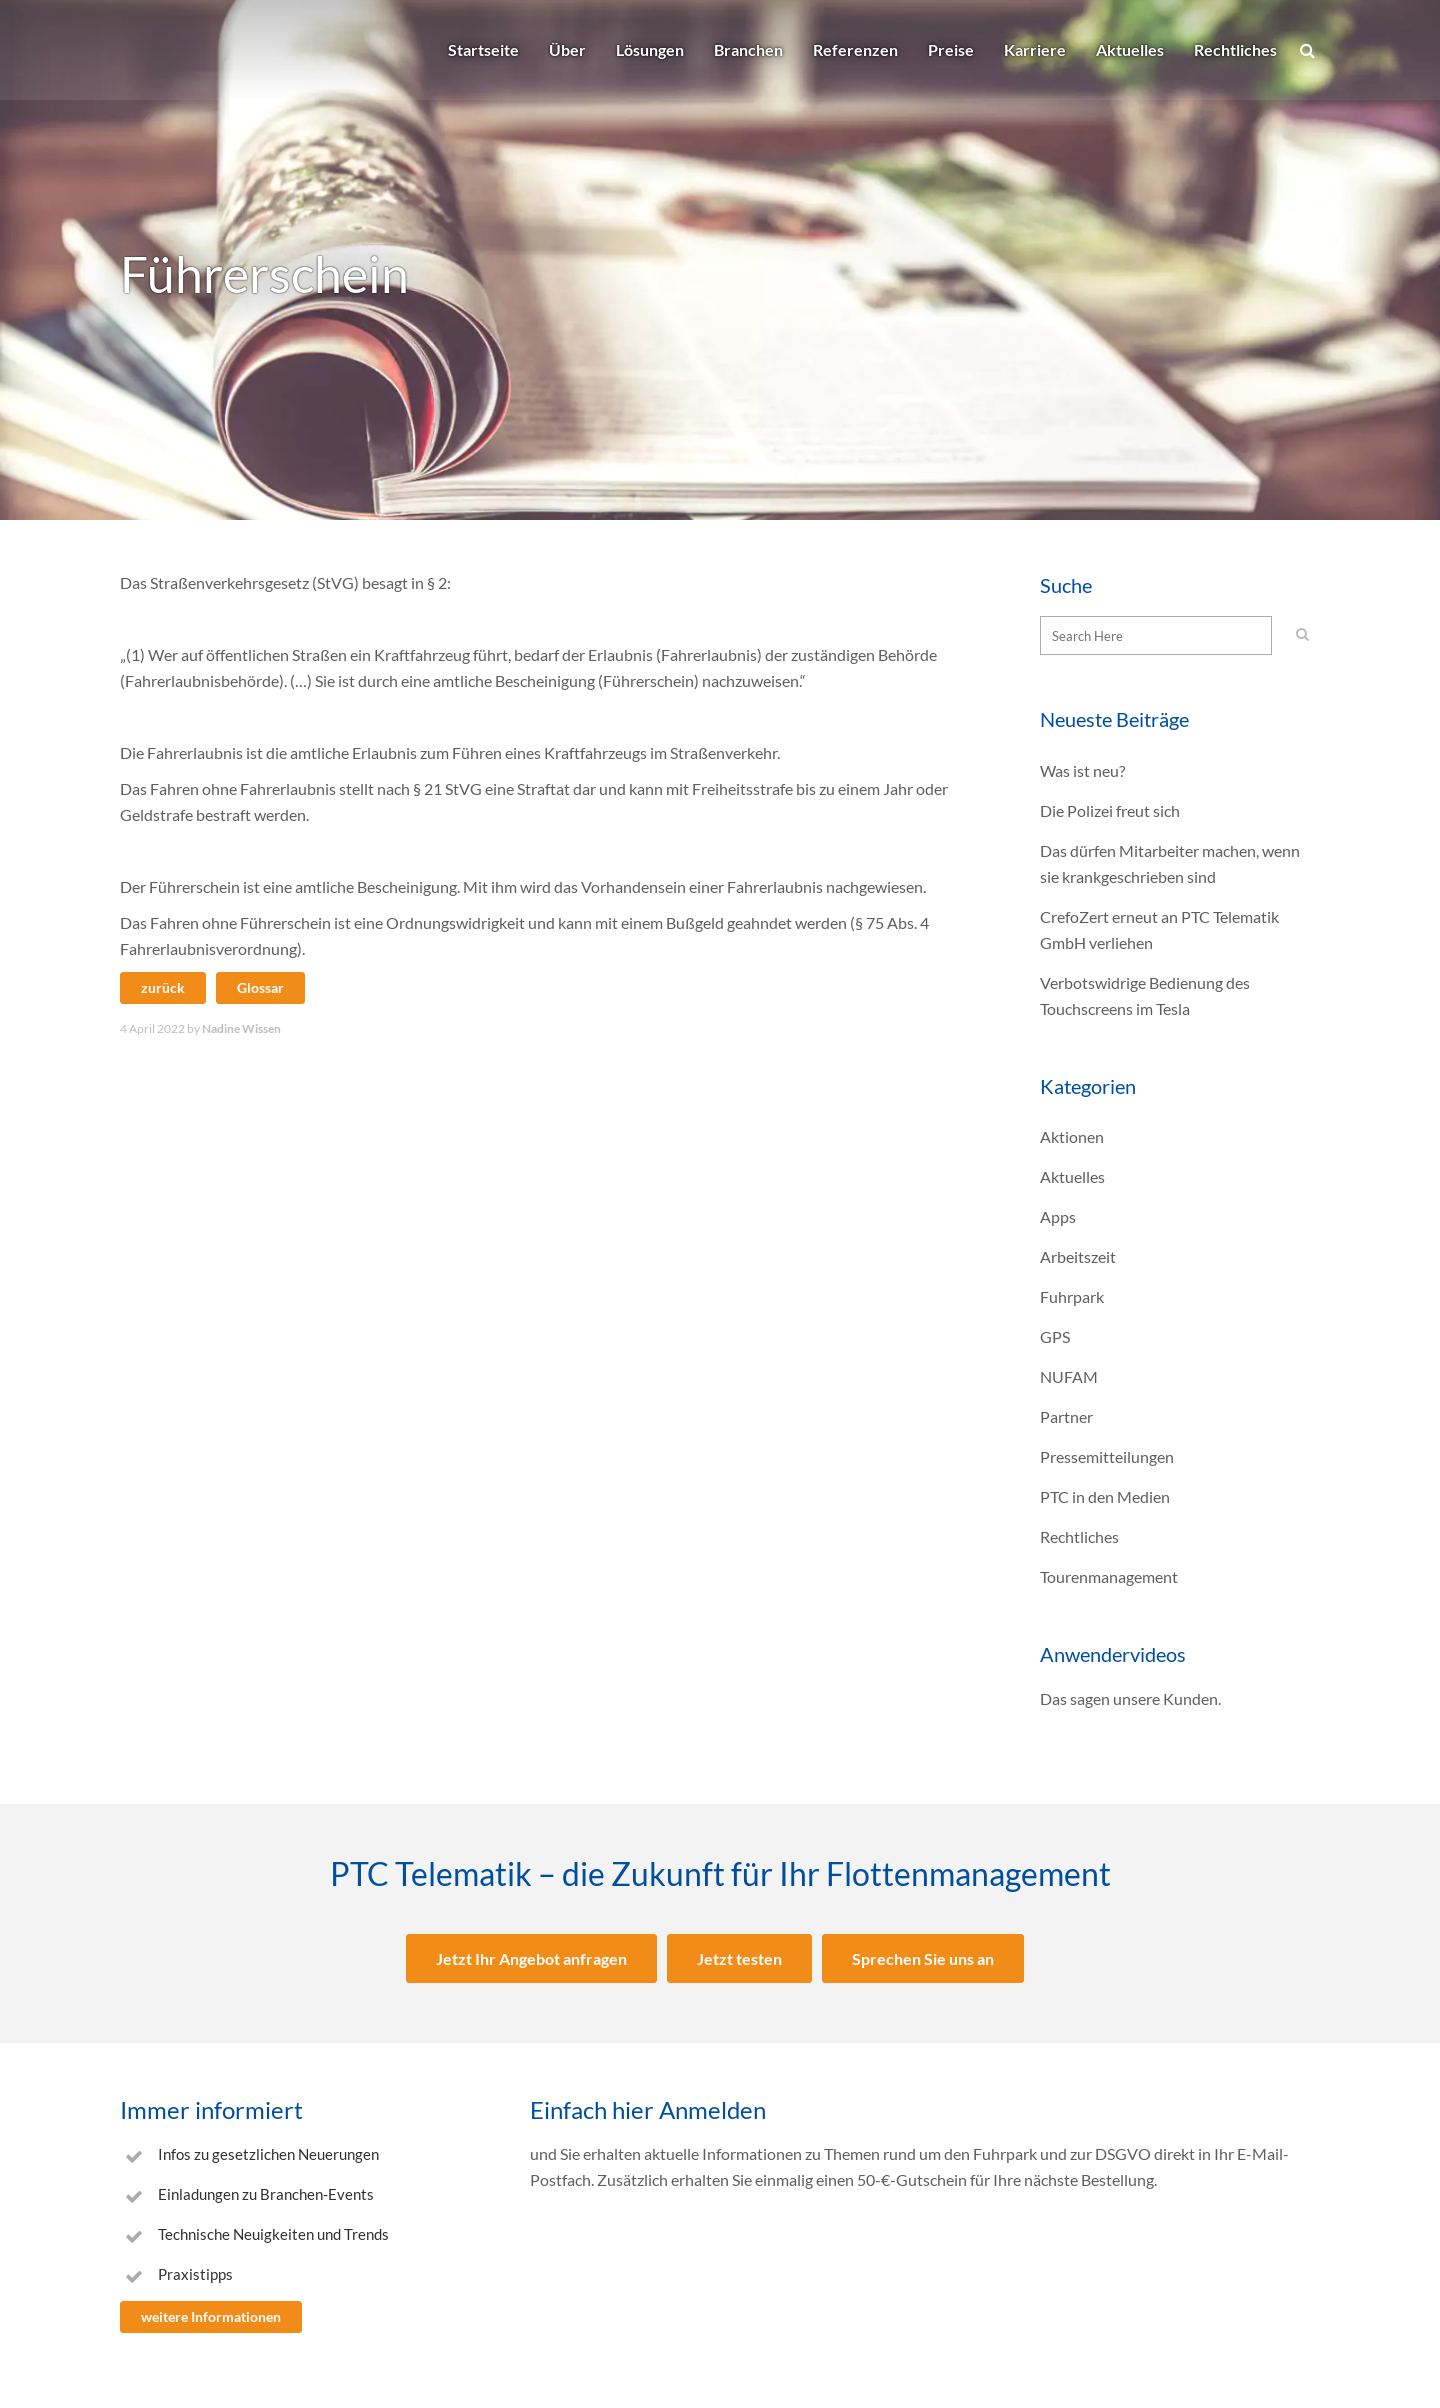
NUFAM (1069, 1376)
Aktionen (1072, 1136)
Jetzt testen (739, 1958)
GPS (1055, 1336)
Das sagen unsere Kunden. (1130, 1698)
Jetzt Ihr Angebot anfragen (531, 1958)
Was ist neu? (1082, 770)
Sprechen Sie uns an (923, 1958)
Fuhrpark (1072, 1296)
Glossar (260, 987)
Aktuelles (1130, 49)
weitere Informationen (211, 2316)
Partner (1066, 1416)
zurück (163, 987)
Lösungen (650, 49)
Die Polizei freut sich (1110, 810)
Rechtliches (1235, 49)
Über (567, 49)
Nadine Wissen (241, 1028)
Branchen (748, 49)
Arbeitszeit (1078, 1256)
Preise (951, 49)
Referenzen (855, 49)
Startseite (483, 49)
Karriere (1035, 49)
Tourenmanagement (1109, 1576)
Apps (1058, 1216)
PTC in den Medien (1105, 1496)
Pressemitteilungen (1107, 1456)
